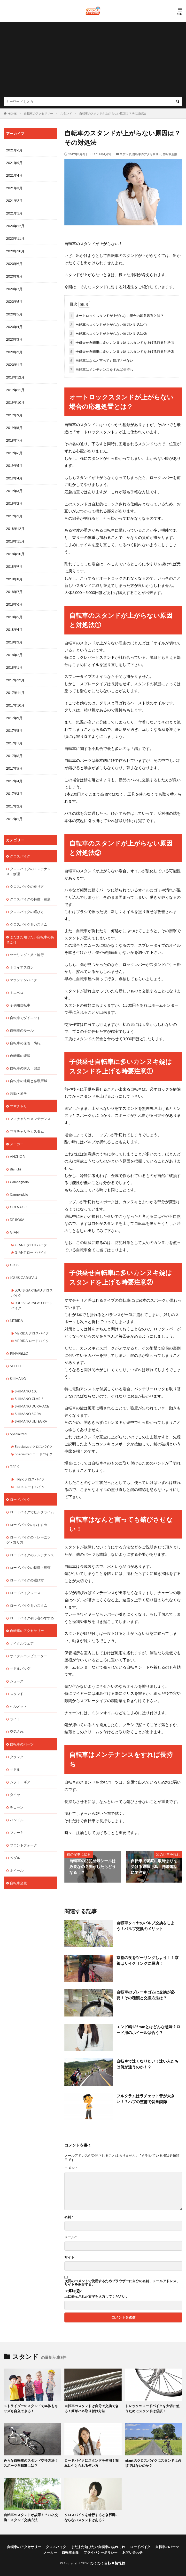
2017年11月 (15, 693)
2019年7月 (14, 440)
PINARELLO (19, 1353)
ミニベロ (16, 992)
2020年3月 (14, 339)
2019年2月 (14, 503)
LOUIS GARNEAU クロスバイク (32, 1292)
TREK (14, 1467)
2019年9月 (14, 415)
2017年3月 (14, 793)
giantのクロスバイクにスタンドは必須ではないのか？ (153, 2463)
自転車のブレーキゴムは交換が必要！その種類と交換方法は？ (145, 1995)
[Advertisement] (93, 61)
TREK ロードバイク (30, 1487)
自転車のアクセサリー (38, 113)
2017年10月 (15, 705)
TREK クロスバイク (30, 1479)
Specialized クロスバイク (34, 1446)
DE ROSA (17, 1220)
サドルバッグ (20, 1668)
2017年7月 (14, 743)
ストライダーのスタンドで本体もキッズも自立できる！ (31, 2408)
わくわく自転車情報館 (107, 2563)
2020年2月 (14, 352)
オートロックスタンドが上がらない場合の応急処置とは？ (116, 315)
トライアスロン (22, 967)
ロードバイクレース (25, 1593)
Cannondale (19, 1194)
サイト (69, 2257)
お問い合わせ (132, 2552)
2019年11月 (15, 390)
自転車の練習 (20, 1055)
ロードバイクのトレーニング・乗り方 (28, 1539)
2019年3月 (14, 491)
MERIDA (16, 1320)
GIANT (15, 1232)
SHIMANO (18, 1378)
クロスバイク (20, 856)
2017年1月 (14, 819)
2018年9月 (14, 566)
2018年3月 (14, 642)
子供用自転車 (20, 1005)
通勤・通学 (18, 1093)
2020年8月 (14, 276)
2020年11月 (15, 238)
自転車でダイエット (25, 1018)
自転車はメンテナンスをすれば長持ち (101, 369)
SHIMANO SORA (28, 1414)
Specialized (18, 1434)
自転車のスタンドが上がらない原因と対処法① (108, 324)
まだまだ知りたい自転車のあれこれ (30, 939)
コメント (71, 2168)
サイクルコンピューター (28, 1656)
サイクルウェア (22, 1643)
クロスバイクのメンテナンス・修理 (28, 871)
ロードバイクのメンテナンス (32, 1555)
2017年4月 (14, 781)
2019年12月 (15, 377)
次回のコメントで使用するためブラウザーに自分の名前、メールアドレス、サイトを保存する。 (122, 2282)
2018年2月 (14, 655)
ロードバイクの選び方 (27, 1580)
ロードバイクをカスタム (28, 1605)
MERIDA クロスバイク (32, 1333)
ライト (15, 1719)
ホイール (16, 1870)
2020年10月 (15, 251)
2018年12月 (15, 529)
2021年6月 (14, 150)
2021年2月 (14, 200)
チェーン (16, 1807)
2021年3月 (14, 188)
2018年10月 (15, 554)
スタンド (66, 113)
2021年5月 (14, 163)
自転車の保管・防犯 (25, 1043)
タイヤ (15, 1795)
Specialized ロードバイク (34, 1454)
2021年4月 (14, 175)
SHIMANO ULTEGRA (31, 1421)
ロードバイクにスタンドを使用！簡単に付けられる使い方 (91, 2463)
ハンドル (16, 1820)
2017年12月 (15, 680)
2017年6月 (14, 756)
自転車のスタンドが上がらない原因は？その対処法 (112, 113)
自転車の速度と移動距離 (28, 1081)
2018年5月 (14, 617)
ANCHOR (17, 1156)
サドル (15, 1769)
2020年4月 (14, 327)
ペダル (15, 1858)
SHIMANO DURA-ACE (32, 1406)
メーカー (16, 1144)
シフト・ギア (20, 1782)
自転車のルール (22, 1030)
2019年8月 (14, 428)
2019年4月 (14, 478)
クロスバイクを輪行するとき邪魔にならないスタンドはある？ (91, 2517)
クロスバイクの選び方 (27, 912)
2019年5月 (14, 465)
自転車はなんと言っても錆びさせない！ (103, 360)
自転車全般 (170, 154)
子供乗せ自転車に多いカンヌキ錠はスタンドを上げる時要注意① (121, 342)
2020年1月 (14, 364)
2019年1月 (14, 516)
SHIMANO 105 (26, 1391)
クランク (16, 1757)
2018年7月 (14, 592)
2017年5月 (14, 768)
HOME (12, 113)
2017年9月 (14, 718)
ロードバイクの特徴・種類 (30, 1567)
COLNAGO (18, 1207)
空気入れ (16, 1731)
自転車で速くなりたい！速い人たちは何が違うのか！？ (147, 2064)
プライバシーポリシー (100, 2552)
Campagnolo (19, 1182)
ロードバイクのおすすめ (28, 1525)
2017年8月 (14, 730)
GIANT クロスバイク (31, 1245)
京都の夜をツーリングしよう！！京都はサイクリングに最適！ (147, 1960)
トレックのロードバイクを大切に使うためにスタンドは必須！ (152, 2408)
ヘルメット (18, 1706)
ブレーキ (16, 1832)
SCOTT (16, 1366)
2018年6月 (14, 604)
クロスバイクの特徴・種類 (30, 899)
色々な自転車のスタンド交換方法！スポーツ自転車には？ (31, 2463)
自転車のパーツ (22, 1744)
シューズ (16, 1681)
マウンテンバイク (23, 980)
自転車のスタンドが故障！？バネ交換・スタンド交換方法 (31, 2517)
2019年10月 (15, 402)
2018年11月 (15, 541)
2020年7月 (14, 289)
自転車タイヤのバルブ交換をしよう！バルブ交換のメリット (145, 1925)
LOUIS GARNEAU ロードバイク (32, 1305)
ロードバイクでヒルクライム (32, 1512)
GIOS (14, 1265)
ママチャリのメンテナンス (30, 1119)
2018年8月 (14, 579)
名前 (68, 2217)
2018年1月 (14, 667)
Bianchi (15, 1169)
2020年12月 (15, 226)
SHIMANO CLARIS (29, 1399)
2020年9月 (14, 264)
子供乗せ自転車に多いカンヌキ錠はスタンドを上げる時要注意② (121, 351)
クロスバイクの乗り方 (27, 886)
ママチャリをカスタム (27, 1131)
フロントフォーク (23, 1845)
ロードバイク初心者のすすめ (32, 1618)
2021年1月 (14, 213)
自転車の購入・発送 (25, 1068)
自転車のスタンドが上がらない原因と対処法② (108, 333)
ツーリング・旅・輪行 (27, 955)
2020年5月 (14, 314)
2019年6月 (14, 453)
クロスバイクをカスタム (28, 924)
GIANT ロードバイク (31, 1252)
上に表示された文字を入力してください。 (96, 2296)
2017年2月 (14, 806)
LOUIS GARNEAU (23, 1278)
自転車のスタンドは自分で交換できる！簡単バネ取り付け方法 (91, 2408)
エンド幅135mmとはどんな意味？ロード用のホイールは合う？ (148, 2029)
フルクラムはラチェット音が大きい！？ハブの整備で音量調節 (145, 2098)
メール (70, 2237)
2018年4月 (14, 629)
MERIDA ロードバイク (32, 1341)
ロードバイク (20, 1499)
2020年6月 (14, 301)
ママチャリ (18, 1106)
